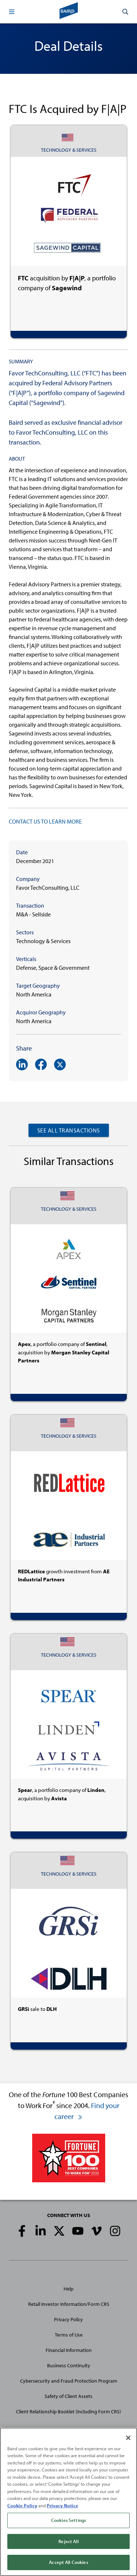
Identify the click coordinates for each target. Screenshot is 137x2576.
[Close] (128, 2438)
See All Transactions (68, 1130)
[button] (11, 11)
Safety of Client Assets (68, 2396)
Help (68, 2288)
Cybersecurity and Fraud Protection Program (68, 2381)
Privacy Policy (68, 2319)
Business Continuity (68, 2365)
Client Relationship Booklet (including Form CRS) (68, 2411)
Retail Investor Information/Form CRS (68, 2304)
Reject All (68, 2541)
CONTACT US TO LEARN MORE (45, 821)
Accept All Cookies (68, 2562)
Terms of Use (69, 2334)
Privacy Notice (62, 2505)
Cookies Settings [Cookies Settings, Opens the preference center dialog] (68, 2520)
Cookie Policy (22, 2505)
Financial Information (69, 2350)
